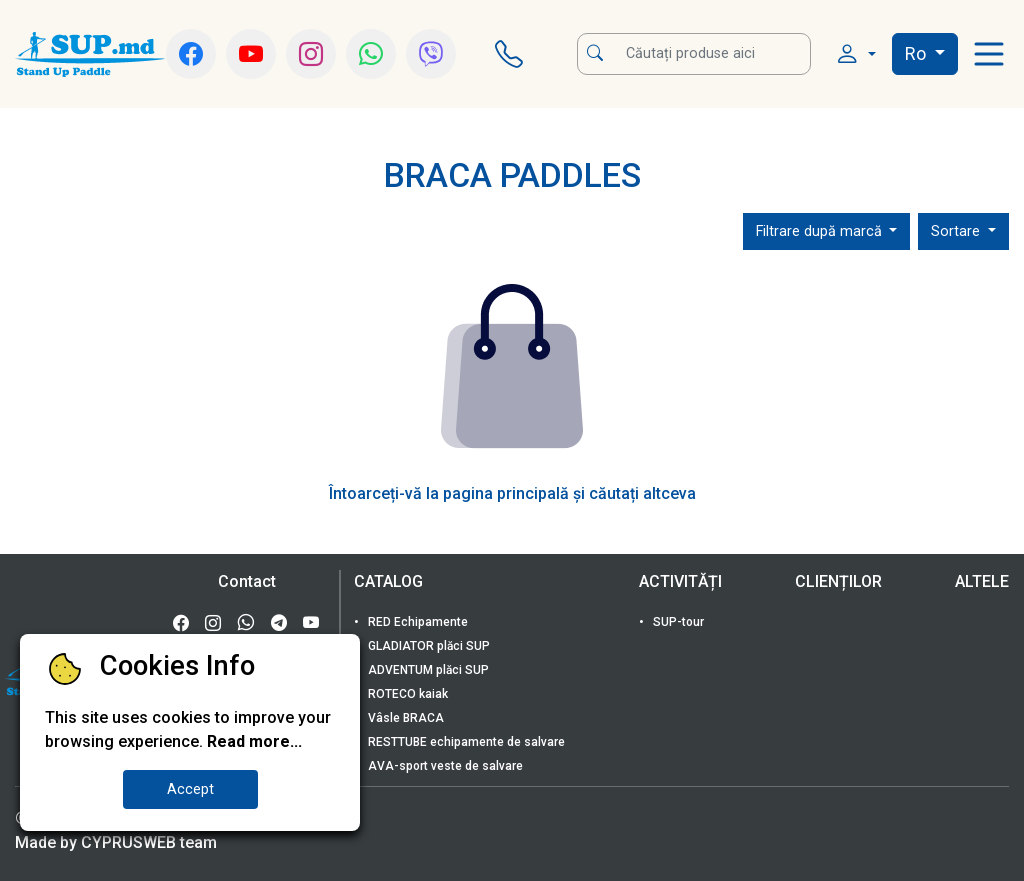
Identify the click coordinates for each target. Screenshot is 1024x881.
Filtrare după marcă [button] (821, 231)
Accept (190, 789)
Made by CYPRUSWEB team (116, 842)
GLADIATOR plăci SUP (427, 646)
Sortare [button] (957, 231)
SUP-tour (677, 622)
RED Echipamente (416, 622)
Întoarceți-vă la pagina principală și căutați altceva (512, 493)
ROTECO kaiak (406, 694)
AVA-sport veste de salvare (444, 766)
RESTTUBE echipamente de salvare (465, 742)
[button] (855, 54)
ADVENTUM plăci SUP (427, 670)
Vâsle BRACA (404, 718)
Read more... (254, 741)
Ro (917, 53)
